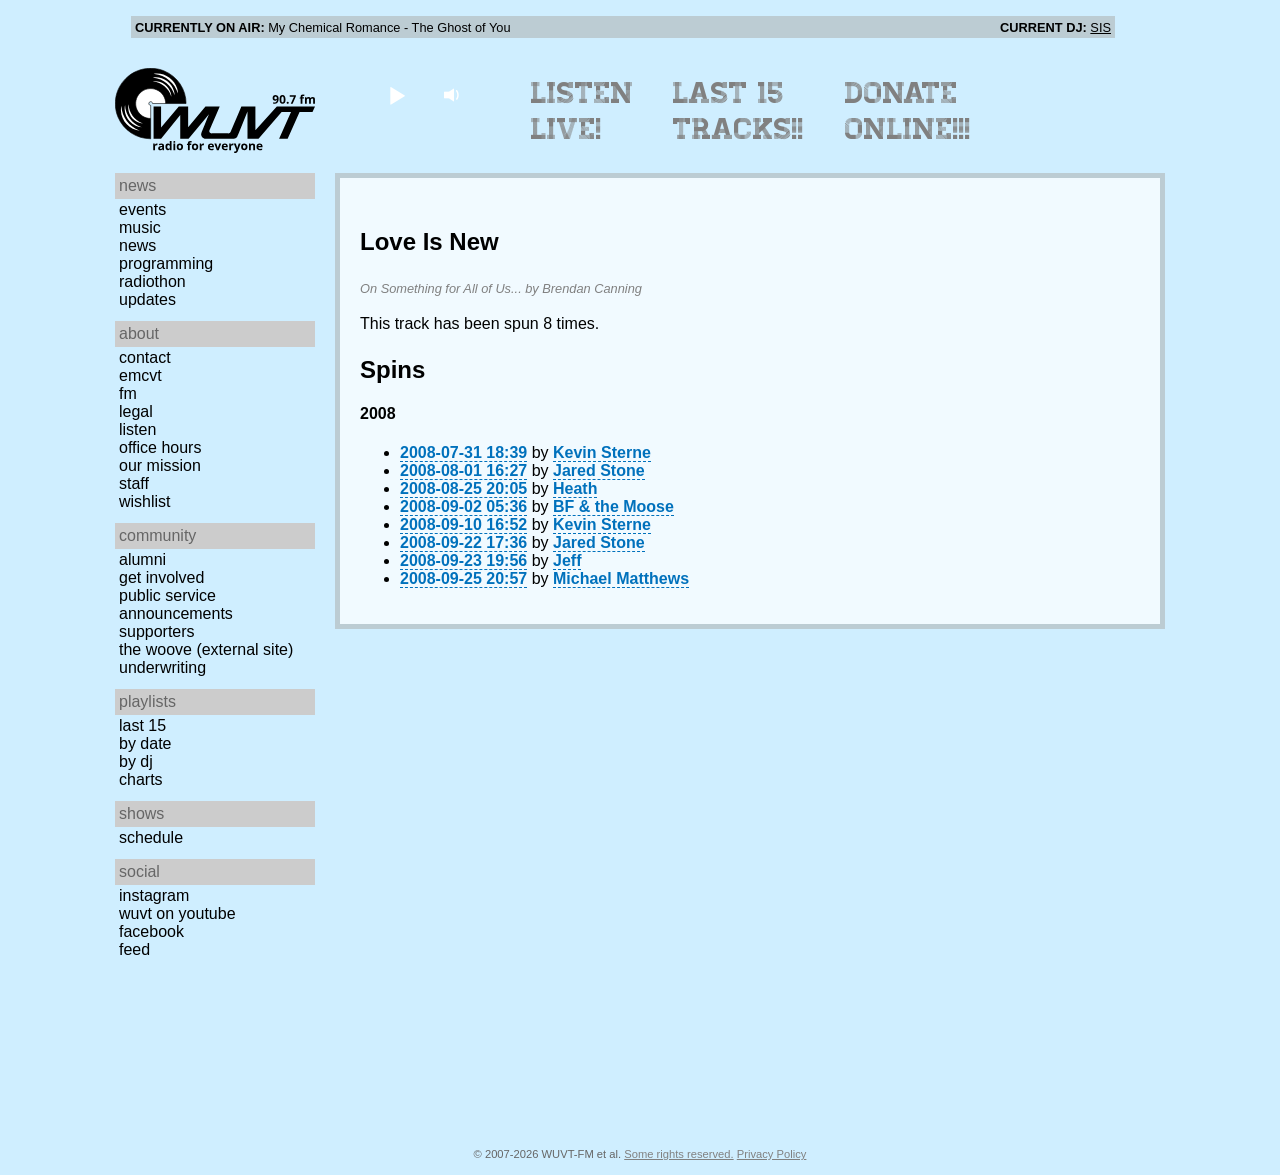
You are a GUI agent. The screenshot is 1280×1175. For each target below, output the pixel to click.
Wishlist (145, 501)
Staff (134, 483)
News (137, 245)
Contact (145, 357)
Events (142, 209)
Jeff (567, 560)
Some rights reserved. (678, 1154)
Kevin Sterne (602, 452)
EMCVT (140, 375)
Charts (141, 779)
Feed (134, 949)
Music (140, 227)
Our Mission (160, 465)
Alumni (142, 559)
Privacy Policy (772, 1154)
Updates (147, 299)
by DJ (136, 761)
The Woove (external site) (206, 649)
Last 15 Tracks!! (738, 111)
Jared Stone (599, 470)
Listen (137, 429)
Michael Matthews (621, 578)
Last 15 (142, 725)
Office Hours (160, 447)
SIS (1100, 27)
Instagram (154, 895)
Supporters (157, 631)
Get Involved (161, 577)
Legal (136, 411)
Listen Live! (582, 111)
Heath (575, 488)
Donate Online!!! (908, 111)
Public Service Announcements (176, 604)
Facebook (151, 931)
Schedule (151, 837)
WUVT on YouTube (177, 913)
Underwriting (162, 667)
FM (128, 393)
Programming (166, 263)
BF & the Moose (613, 506)
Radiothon (152, 281)
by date (145, 743)
